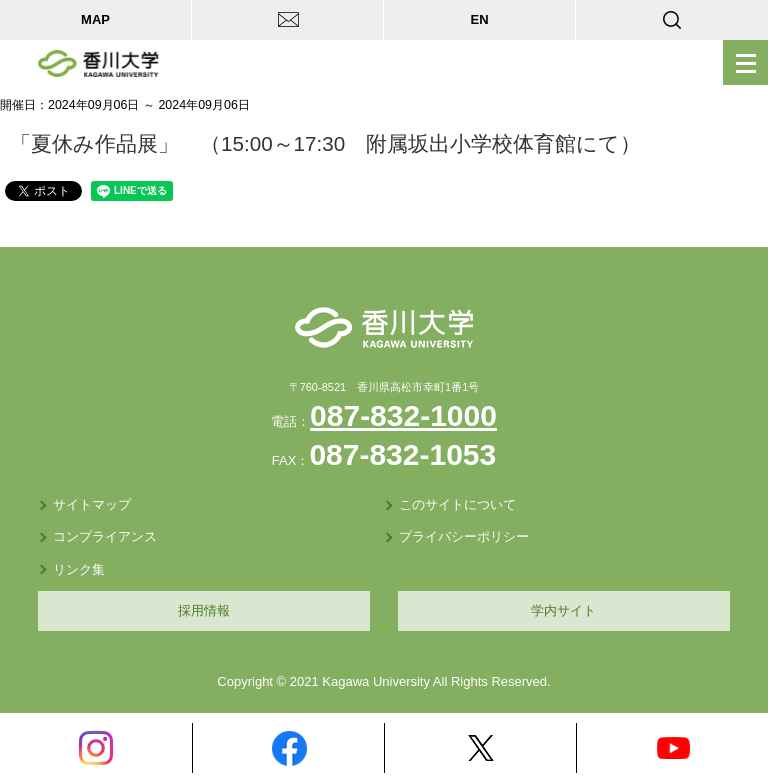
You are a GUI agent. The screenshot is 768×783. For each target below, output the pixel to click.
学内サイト (563, 610)
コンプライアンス (105, 536)
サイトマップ (92, 504)
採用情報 (204, 610)
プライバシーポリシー (464, 536)
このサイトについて (457, 504)
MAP (95, 19)
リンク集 (79, 569)
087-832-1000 (403, 415)
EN (479, 19)
